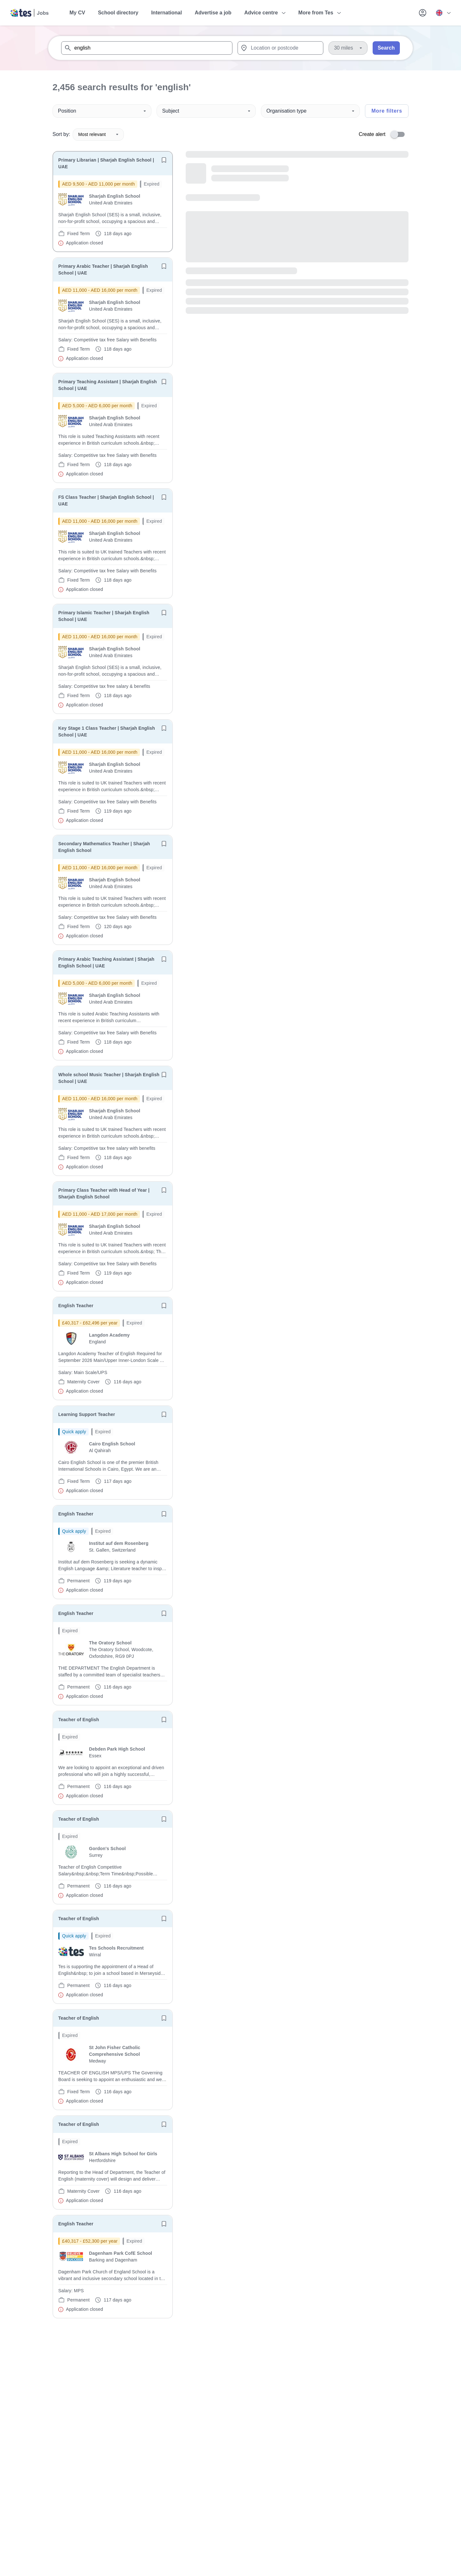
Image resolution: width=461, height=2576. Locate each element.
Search (386, 48)
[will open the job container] (112, 213)
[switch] (399, 134)
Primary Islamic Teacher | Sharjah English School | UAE (104, 616)
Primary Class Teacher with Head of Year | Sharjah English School (104, 1193)
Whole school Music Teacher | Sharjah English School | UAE (108, 1078)
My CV (77, 12)
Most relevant (98, 134)
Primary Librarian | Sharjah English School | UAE (106, 163)
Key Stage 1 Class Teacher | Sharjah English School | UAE (106, 731)
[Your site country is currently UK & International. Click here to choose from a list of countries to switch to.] (443, 12)
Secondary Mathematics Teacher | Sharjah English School (104, 847)
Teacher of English (78, 1719)
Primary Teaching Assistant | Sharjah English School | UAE (107, 385)
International (166, 12)
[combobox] (146, 48)
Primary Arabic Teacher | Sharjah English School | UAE (103, 269)
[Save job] (164, 160)
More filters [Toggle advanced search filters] (386, 111)
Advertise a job (213, 12)
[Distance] (347, 48)
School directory (118, 12)
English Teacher (75, 1305)
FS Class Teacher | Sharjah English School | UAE (106, 500)
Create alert (372, 134)
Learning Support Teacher (86, 1414)
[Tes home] (30, 12)
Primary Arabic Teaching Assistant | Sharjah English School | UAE (106, 962)
